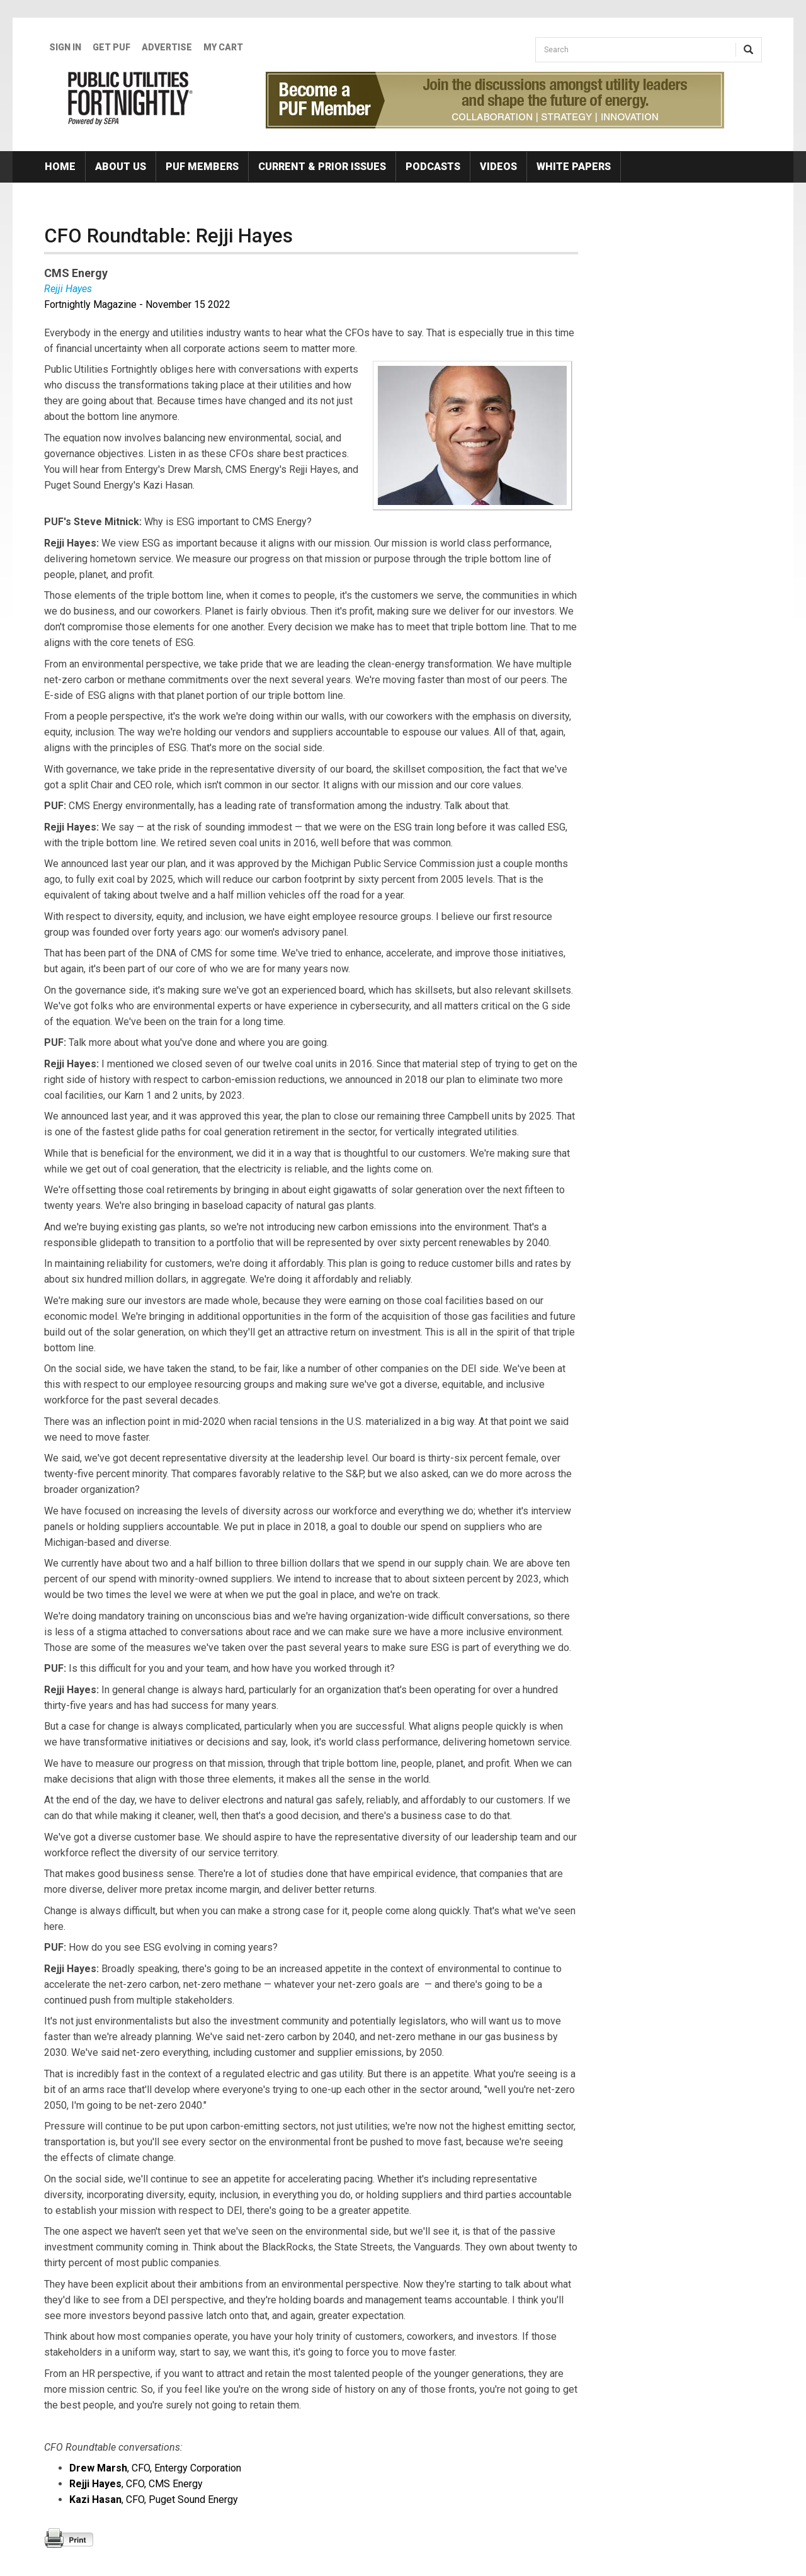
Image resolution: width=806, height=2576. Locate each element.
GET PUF (111, 47)
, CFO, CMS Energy (136, 2484)
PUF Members (202, 167)
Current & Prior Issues (322, 167)
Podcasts (433, 167)
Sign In (65, 47)
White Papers (573, 167)
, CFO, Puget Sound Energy (153, 2499)
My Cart (223, 47)
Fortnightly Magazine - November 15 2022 (137, 304)
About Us (120, 167)
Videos (498, 167)
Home (60, 167)
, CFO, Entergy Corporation (155, 2468)
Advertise (167, 47)
